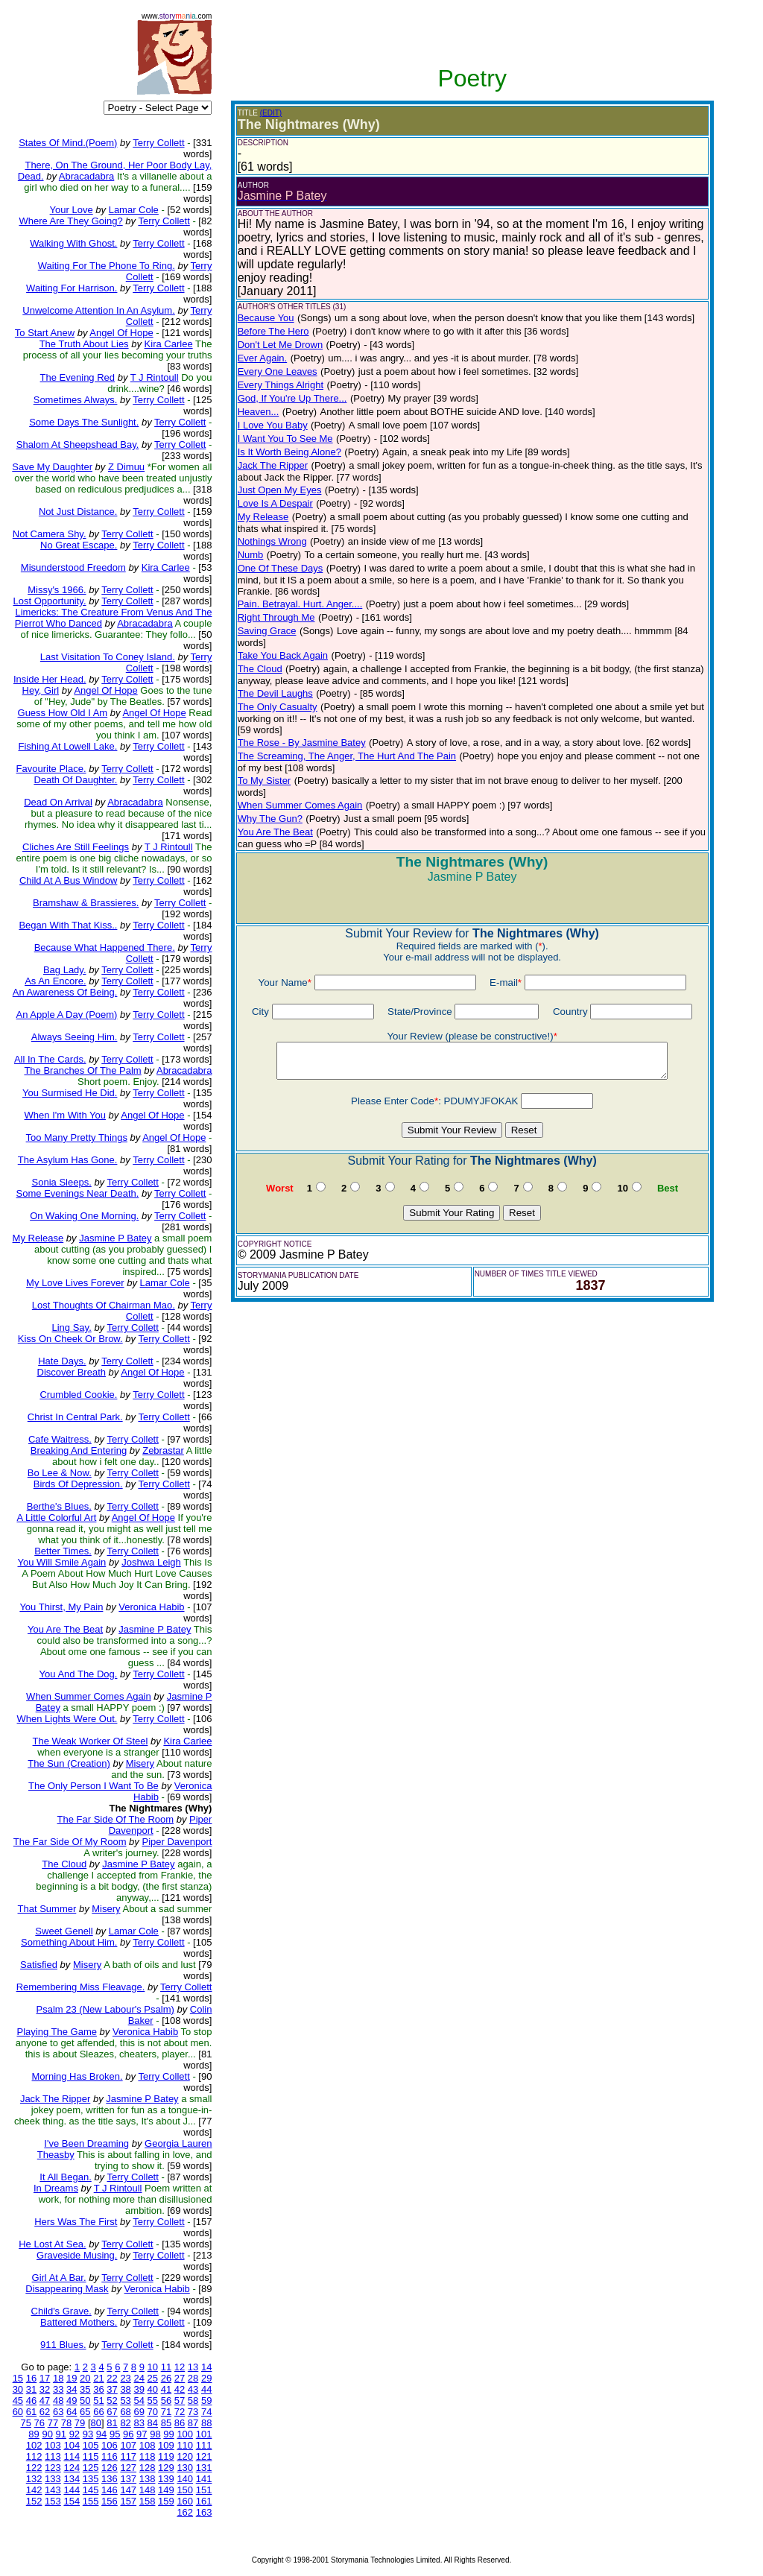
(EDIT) (271, 113)
